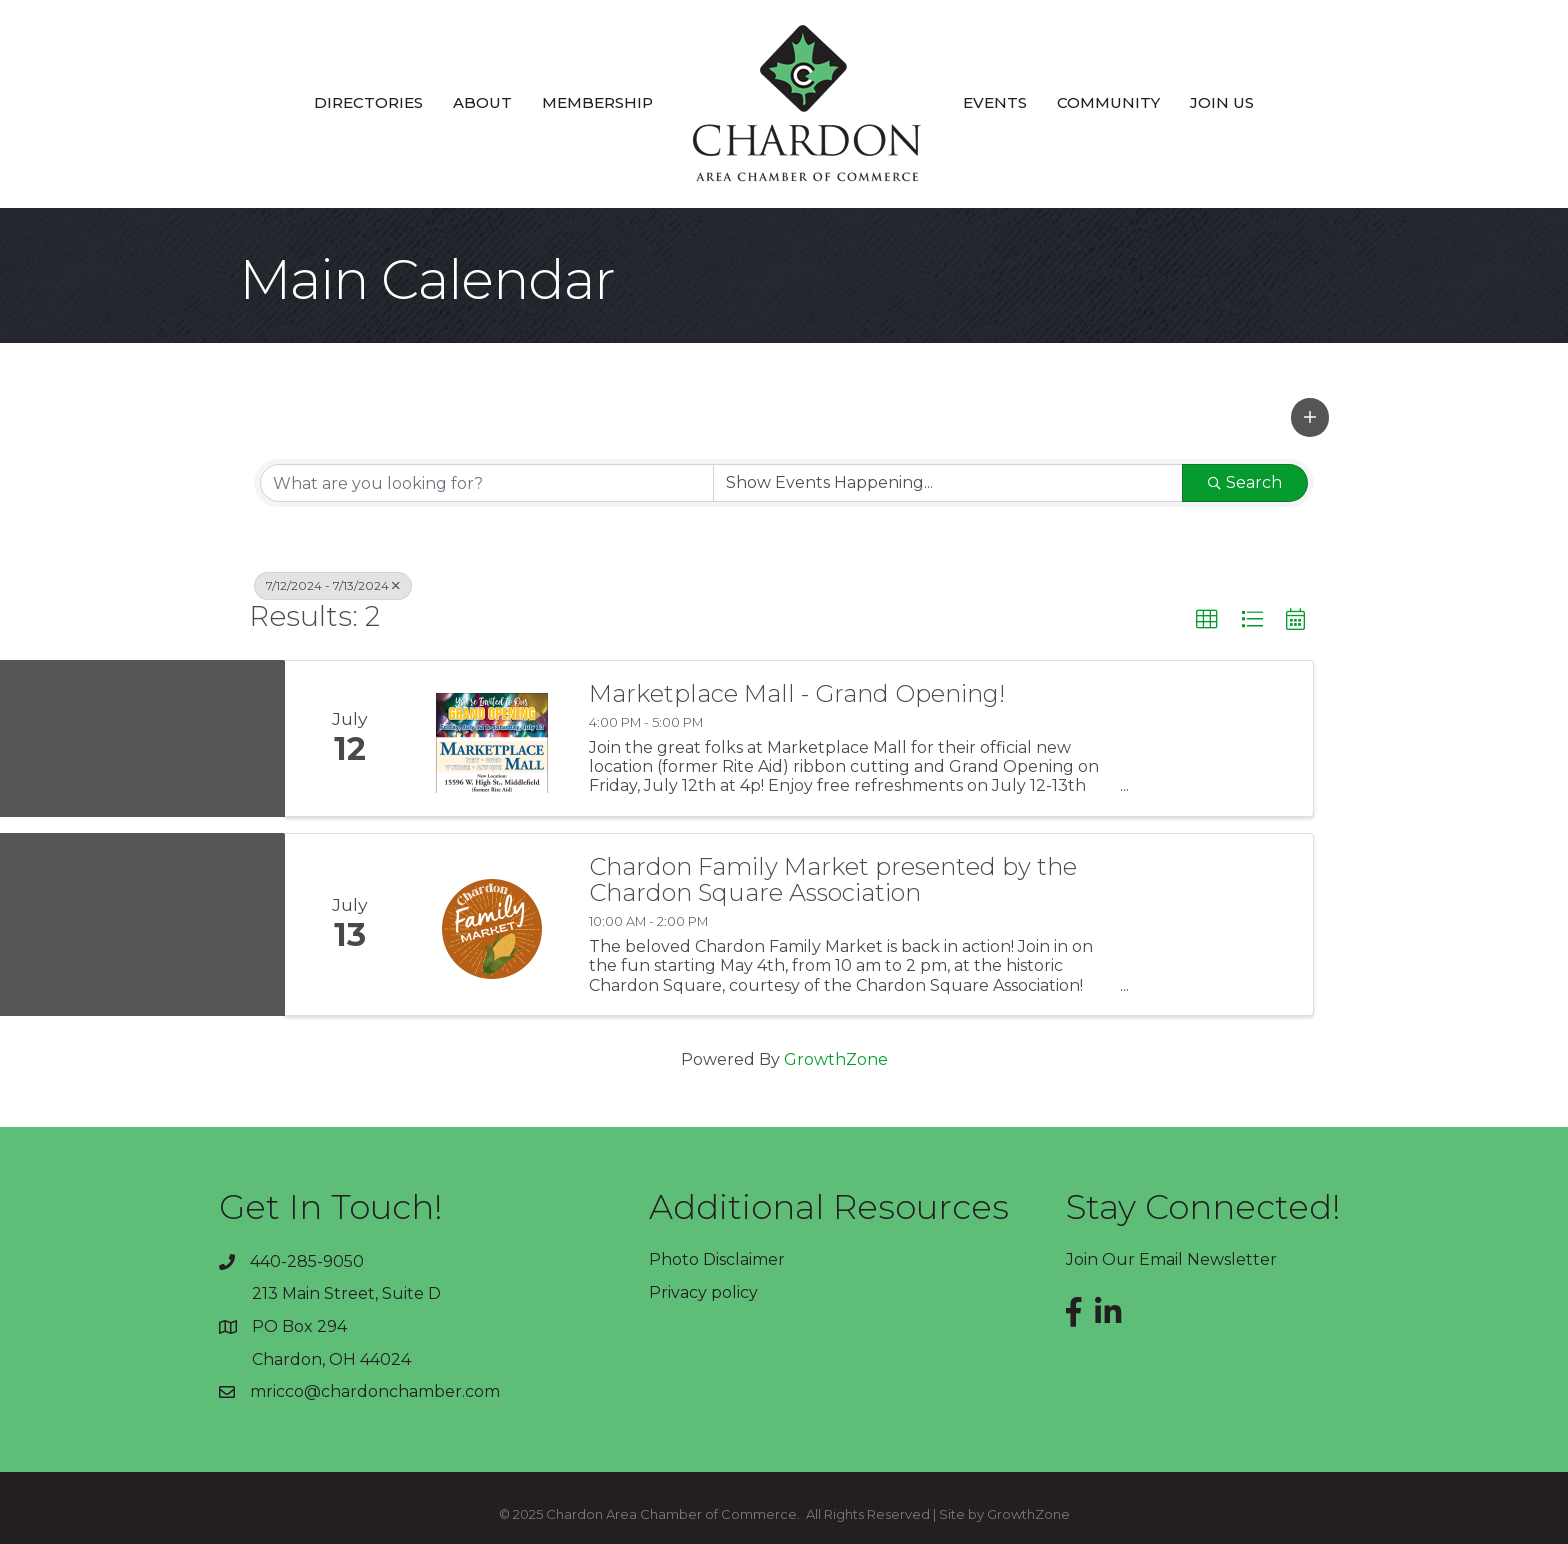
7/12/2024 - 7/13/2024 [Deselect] (333, 585)
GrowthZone (836, 1059)
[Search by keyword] (487, 483)
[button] (1310, 417)
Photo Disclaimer (717, 1259)
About (482, 102)
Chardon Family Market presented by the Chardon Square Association (833, 880)
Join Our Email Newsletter (1171, 1259)
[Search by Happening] (948, 483)
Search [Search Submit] (1245, 482)
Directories (368, 102)
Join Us (1222, 102)
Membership (597, 102)
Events (995, 102)
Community (1108, 102)
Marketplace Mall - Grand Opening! (797, 694)
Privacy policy (703, 1292)
